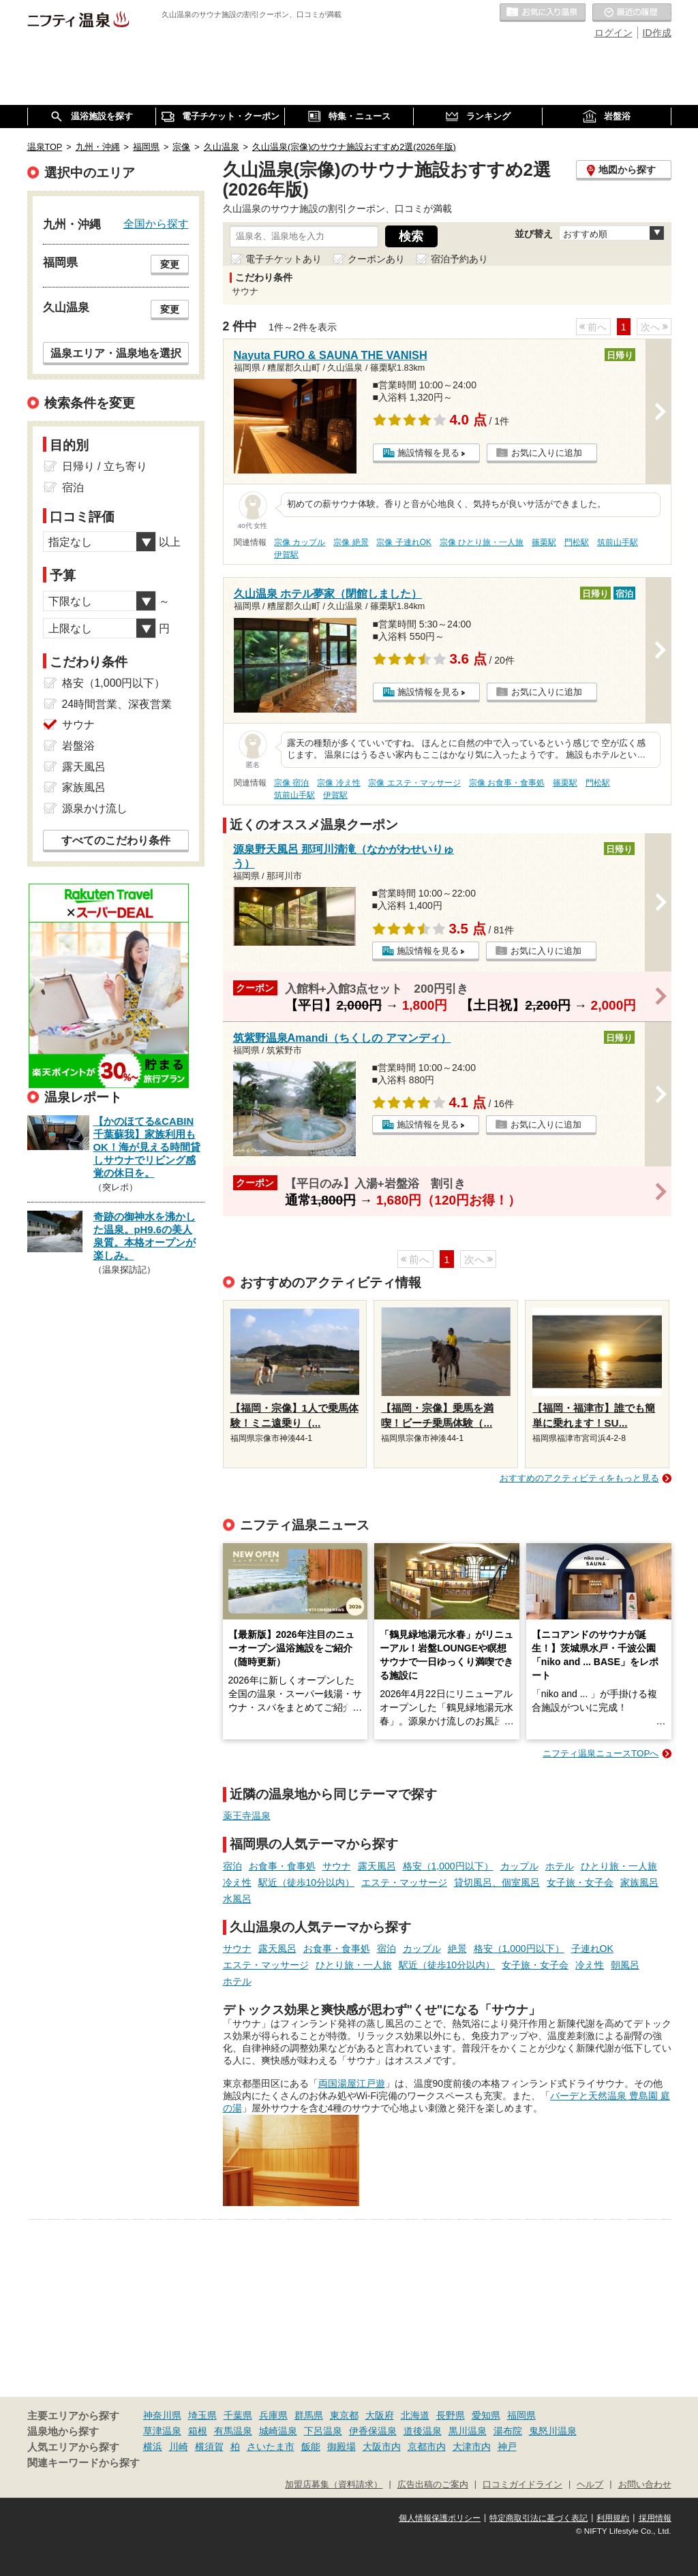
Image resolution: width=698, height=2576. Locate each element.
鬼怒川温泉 (553, 2430)
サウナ (336, 1866)
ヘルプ (590, 2484)
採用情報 (655, 2518)
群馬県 (308, 2415)
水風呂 (237, 1898)
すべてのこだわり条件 (115, 840)
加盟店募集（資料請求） (333, 2484)
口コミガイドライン (522, 2484)
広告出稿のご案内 (432, 2484)
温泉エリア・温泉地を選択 (115, 353)
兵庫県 (273, 2415)
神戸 (507, 2446)
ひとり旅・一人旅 (619, 1866)
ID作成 (657, 32)
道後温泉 (423, 2430)
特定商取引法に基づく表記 (538, 2518)
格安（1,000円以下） (448, 1866)
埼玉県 (202, 2415)
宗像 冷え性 (338, 783)
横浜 (152, 2446)
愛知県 (486, 2415)
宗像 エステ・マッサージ (414, 783)
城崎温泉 (278, 2430)
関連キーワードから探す (83, 2462)
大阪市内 (382, 2446)
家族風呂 (639, 1882)
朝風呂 (625, 1964)
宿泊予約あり (459, 258)
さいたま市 (270, 2446)
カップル (519, 1866)
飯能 (310, 2446)
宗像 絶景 (350, 542)
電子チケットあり (283, 258)
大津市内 (472, 2446)
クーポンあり (376, 258)
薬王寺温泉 (247, 1815)
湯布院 (508, 2430)
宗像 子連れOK (403, 542)
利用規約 (612, 2518)
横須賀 (209, 2446)
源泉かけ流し (94, 808)
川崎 (178, 2446)
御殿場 (341, 2446)
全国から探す (156, 223)
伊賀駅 (286, 554)
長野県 (450, 2415)
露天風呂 (377, 1866)
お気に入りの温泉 (543, 12)
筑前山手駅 (617, 542)
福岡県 (521, 2415)
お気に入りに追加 (546, 453)
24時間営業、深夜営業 (117, 704)
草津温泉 (162, 2430)
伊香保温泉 (373, 2430)
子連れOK (592, 1948)
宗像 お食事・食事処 (507, 783)
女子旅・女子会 (580, 1882)
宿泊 (232, 1866)
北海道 (415, 2415)
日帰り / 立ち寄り (104, 466)
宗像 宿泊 (291, 783)
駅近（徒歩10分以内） (306, 1882)
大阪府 (379, 2415)
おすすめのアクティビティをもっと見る (579, 1478)
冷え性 (237, 1882)
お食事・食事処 (282, 1866)
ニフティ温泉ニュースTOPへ (600, 1753)
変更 (169, 264)
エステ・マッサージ (404, 1882)
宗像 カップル (299, 542)
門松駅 (576, 542)
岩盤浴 (78, 745)
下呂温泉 (323, 2430)
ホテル (559, 1866)
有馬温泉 (233, 2430)
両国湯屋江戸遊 (351, 2083)
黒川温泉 (468, 2430)
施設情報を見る (428, 453)
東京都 (344, 2415)
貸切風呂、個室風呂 (497, 1882)
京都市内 (427, 2446)
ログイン (613, 32)
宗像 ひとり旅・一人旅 (482, 542)
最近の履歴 (631, 12)
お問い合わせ (644, 2484)
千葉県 (238, 2415)
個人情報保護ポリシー (440, 2518)
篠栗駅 (544, 542)
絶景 (457, 1948)
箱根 (197, 2430)
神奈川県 (162, 2415)
